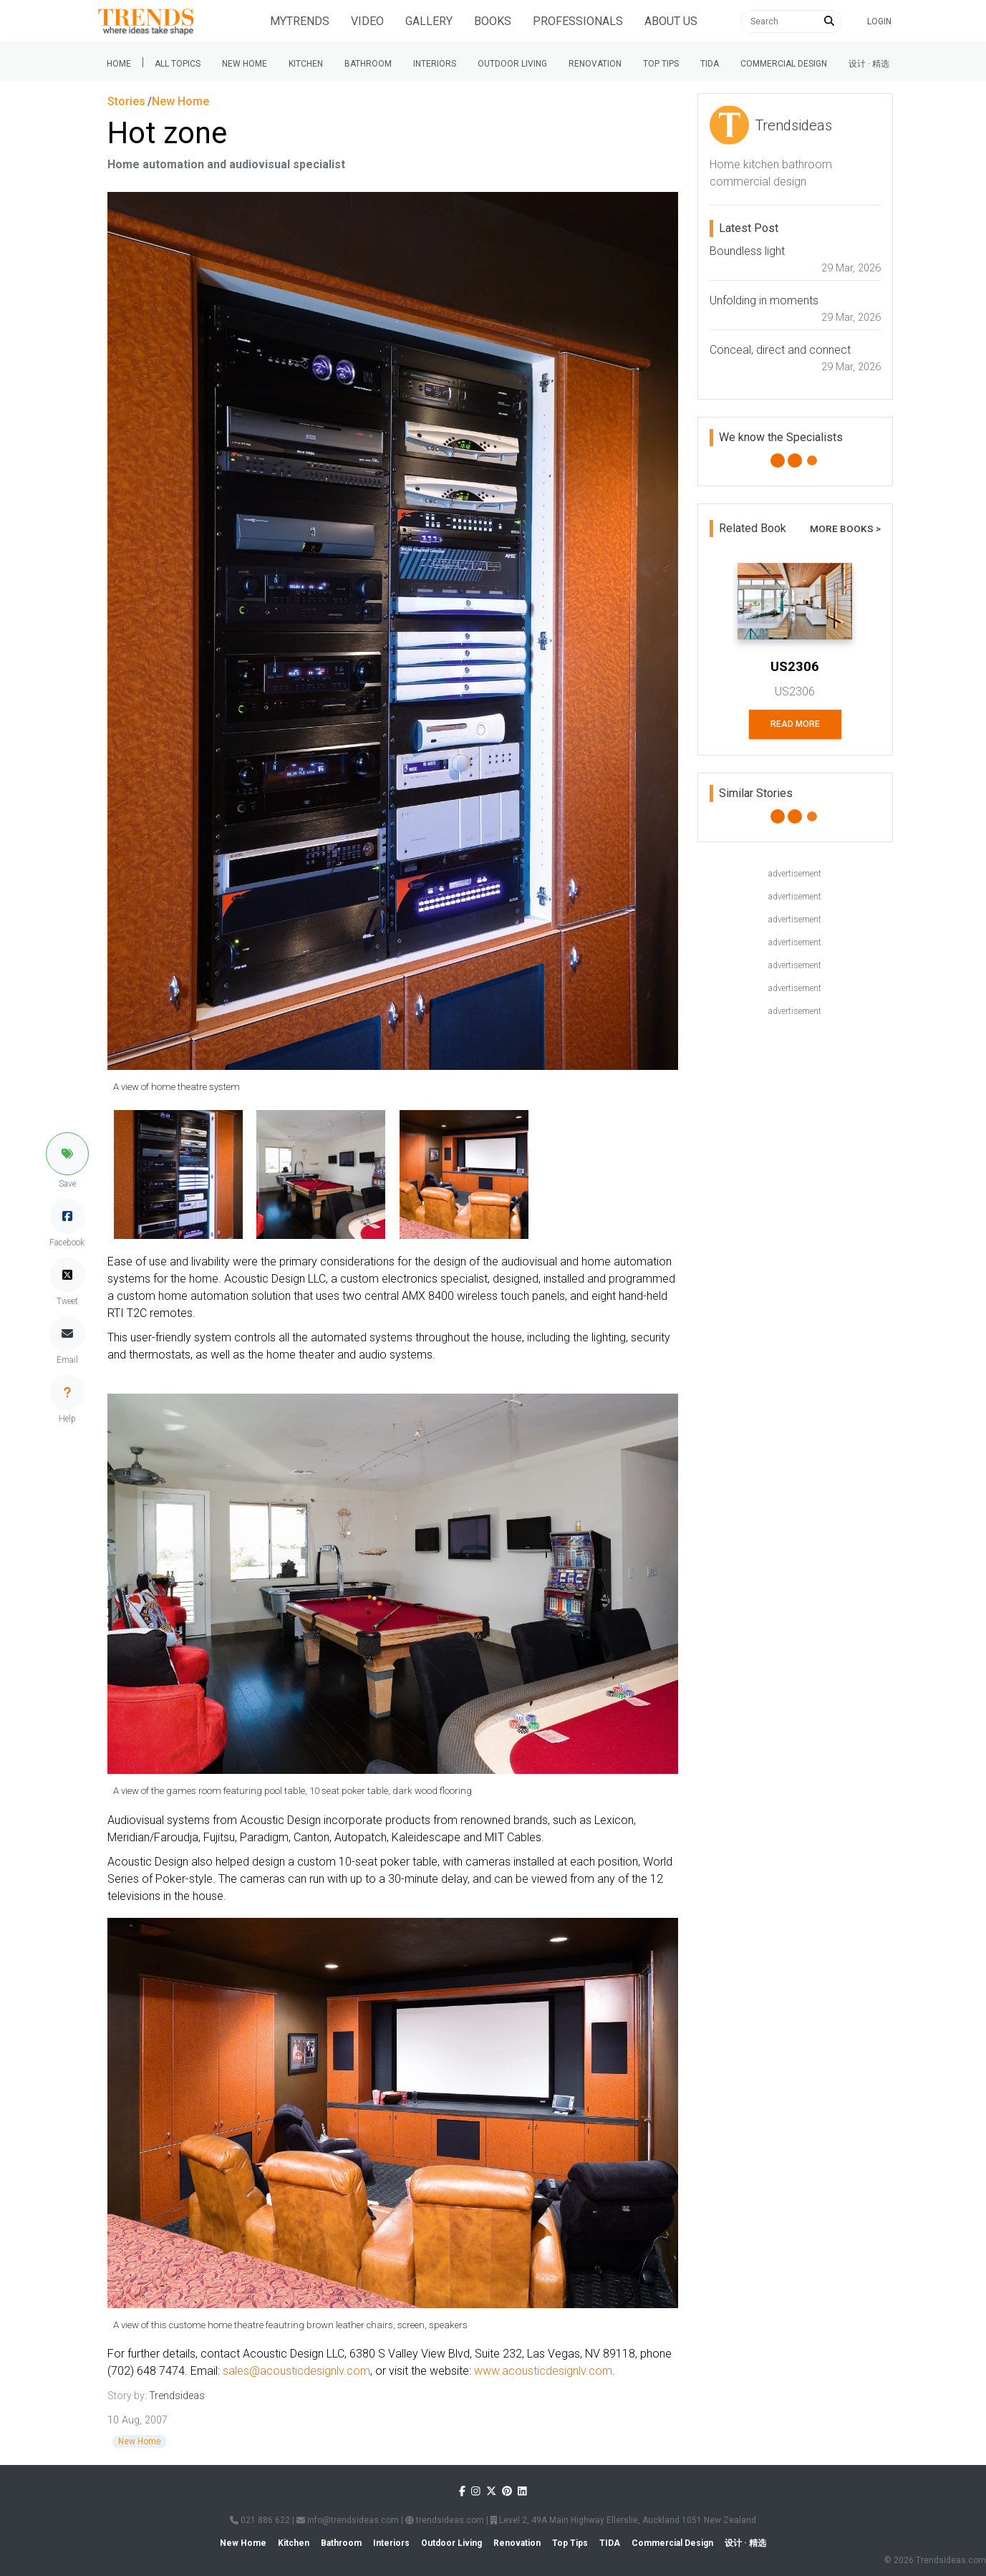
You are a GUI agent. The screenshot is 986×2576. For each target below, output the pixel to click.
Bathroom (368, 64)
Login (879, 21)
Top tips (661, 64)
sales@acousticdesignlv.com (296, 2371)
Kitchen (306, 64)
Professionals (578, 21)
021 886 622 (260, 2520)
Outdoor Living (512, 64)
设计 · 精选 (869, 64)
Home (119, 64)
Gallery (429, 21)
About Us (670, 21)
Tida (709, 64)
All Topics (177, 64)
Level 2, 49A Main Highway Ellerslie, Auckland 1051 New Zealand (623, 2520)
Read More (795, 724)
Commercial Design (783, 64)
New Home (244, 64)
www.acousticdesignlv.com (543, 2371)
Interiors (434, 64)
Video (367, 21)
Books (492, 21)
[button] (67, 1153)
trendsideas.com (444, 2520)
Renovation (595, 64)
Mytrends (299, 21)
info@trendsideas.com (347, 2520)
